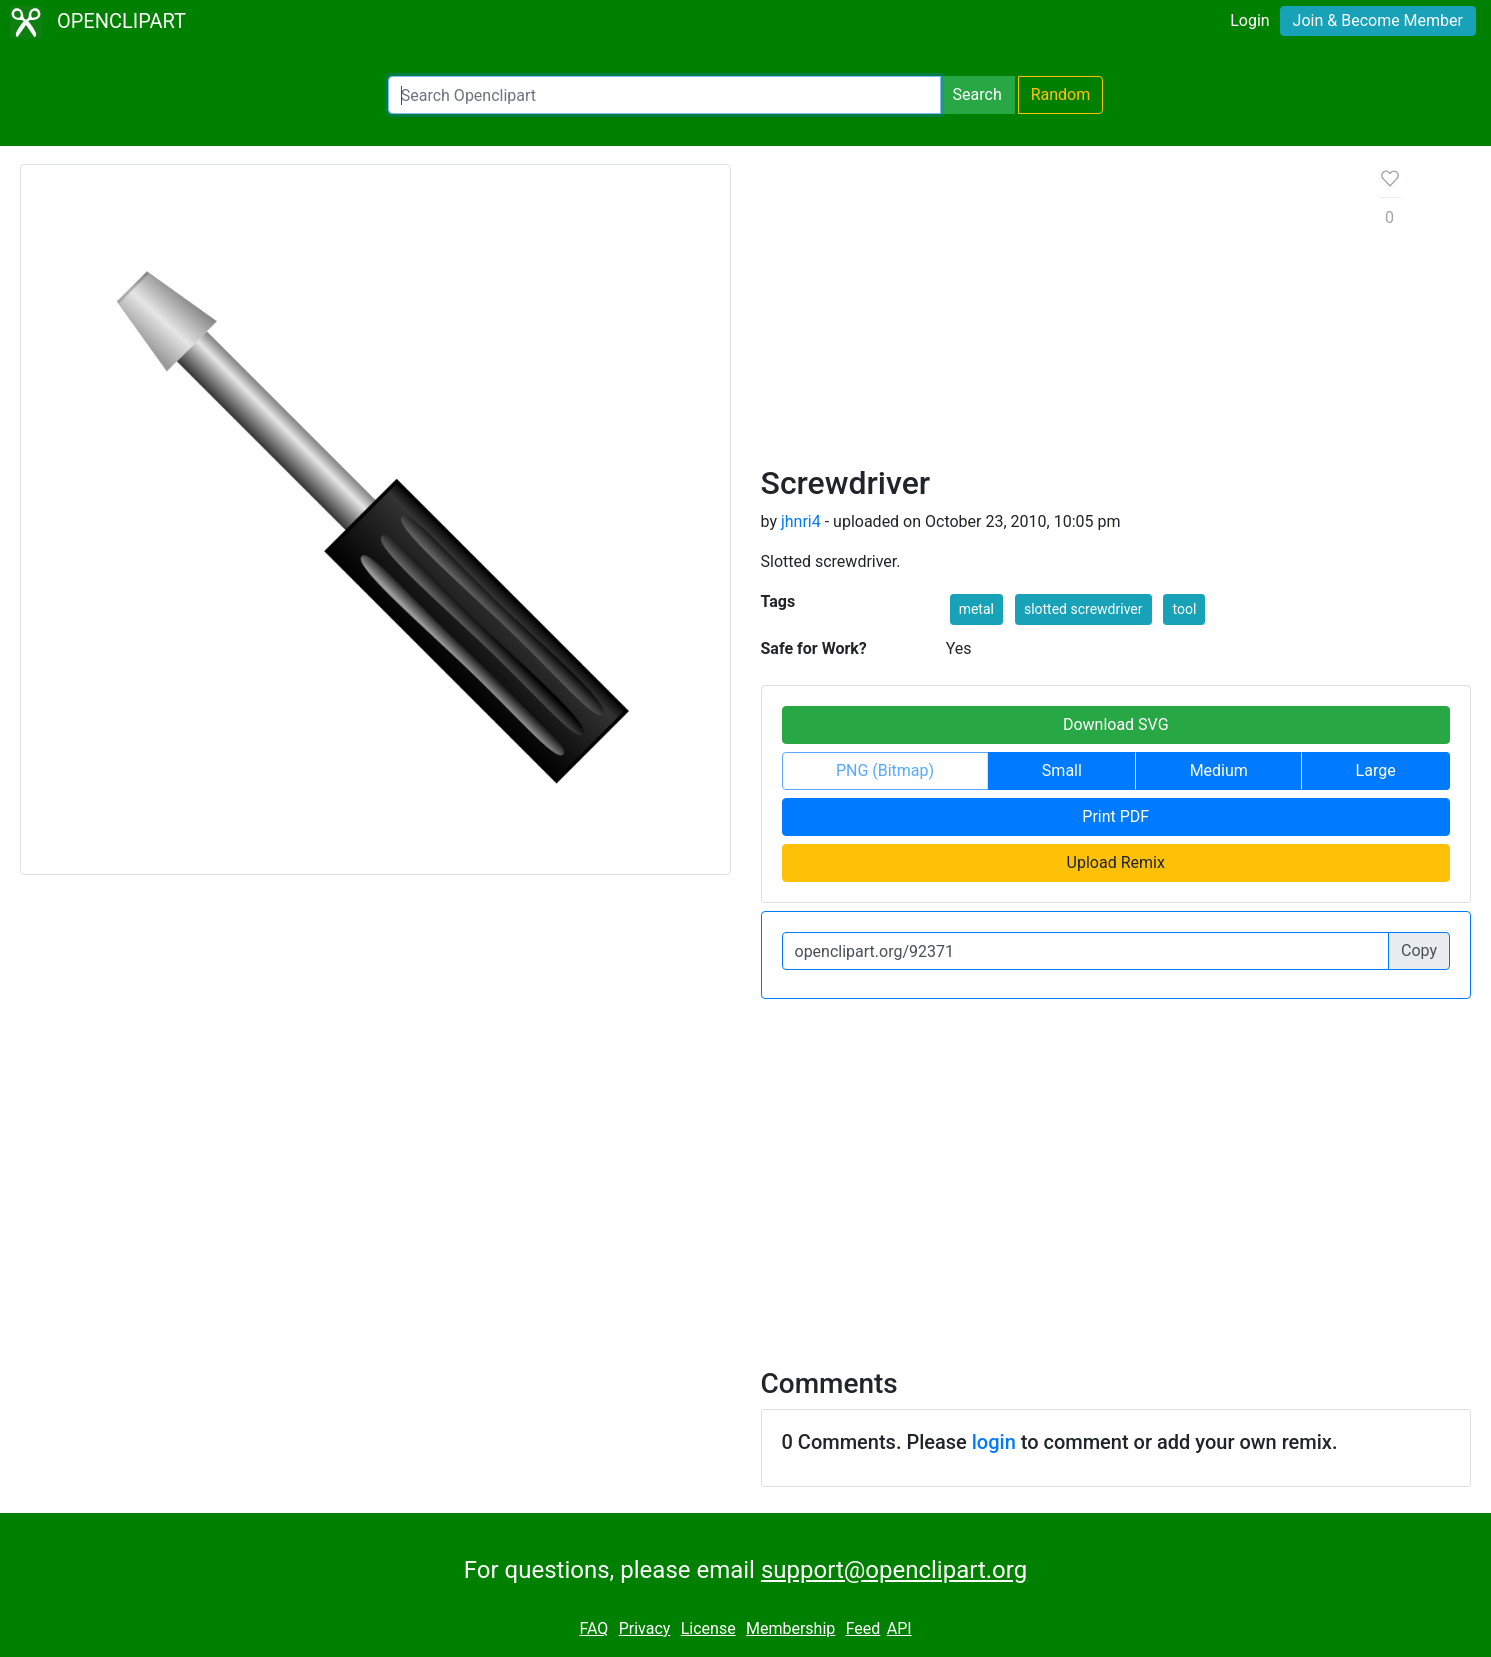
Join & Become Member (1378, 20)
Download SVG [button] (1116, 724)
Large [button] (1376, 770)
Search (977, 94)
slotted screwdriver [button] (1083, 609)
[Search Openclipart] (664, 95)
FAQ (593, 1628)
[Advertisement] (1054, 314)
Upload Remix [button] (1116, 862)
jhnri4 (801, 521)
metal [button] (976, 609)
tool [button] (1184, 609)
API (899, 1628)
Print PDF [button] (1115, 816)
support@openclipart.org (894, 1570)
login (994, 1442)
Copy (1419, 950)
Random (1061, 94)
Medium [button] (1219, 770)
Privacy (645, 1628)
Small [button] (1062, 770)
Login (1249, 20)
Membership (790, 1628)
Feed (863, 1628)
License (708, 1628)
